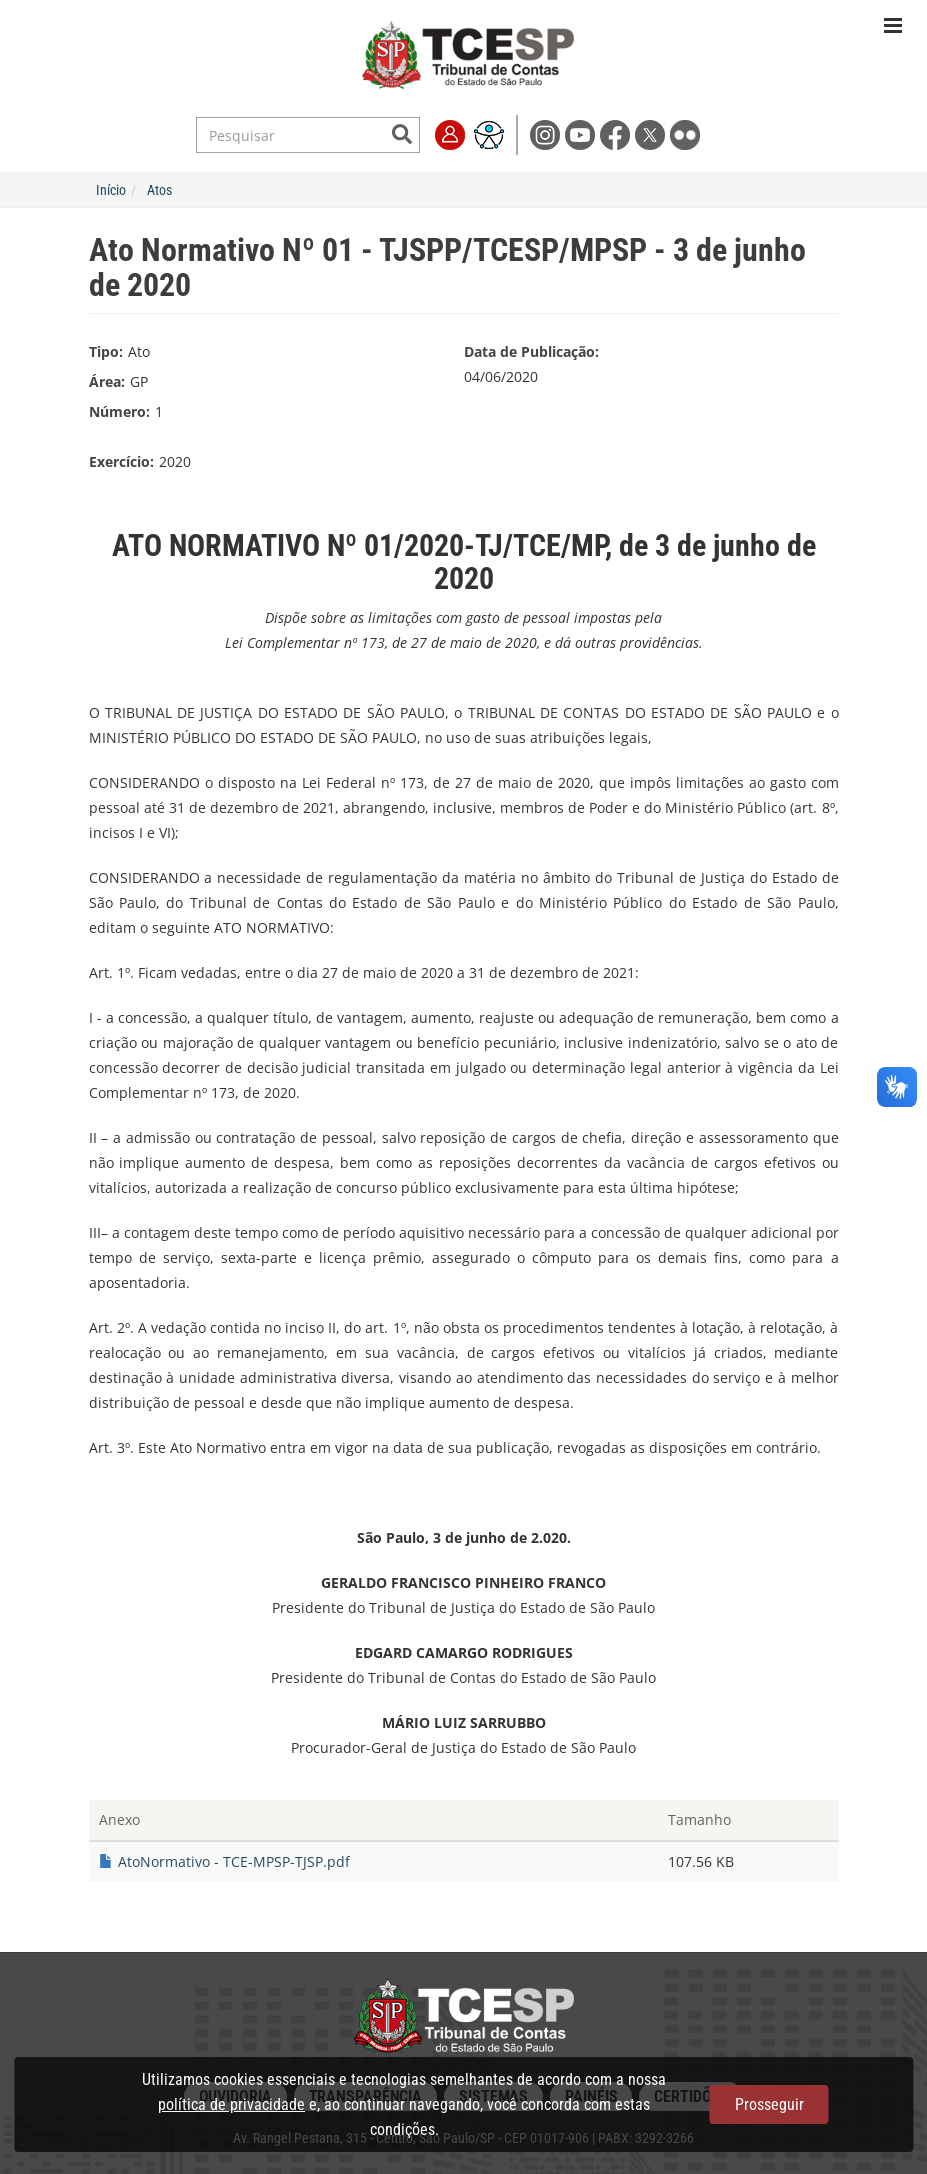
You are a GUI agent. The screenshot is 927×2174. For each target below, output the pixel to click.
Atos (159, 190)
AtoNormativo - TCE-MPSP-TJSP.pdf (234, 1861)
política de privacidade (231, 2104)
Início (111, 190)
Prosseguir (769, 2104)
